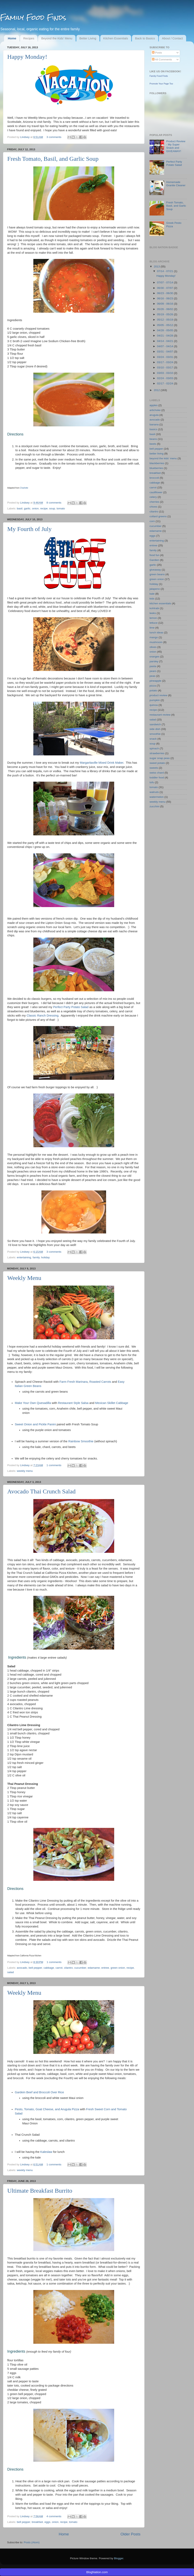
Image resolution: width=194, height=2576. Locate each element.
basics (153, 429)
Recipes (28, 38)
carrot (59, 1967)
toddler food (157, 777)
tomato (61, 508)
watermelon (157, 796)
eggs (47, 2521)
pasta (153, 666)
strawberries (157, 753)
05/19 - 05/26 (165, 314)
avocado (22, 1967)
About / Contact (172, 38)
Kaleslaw (45, 2151)
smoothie (155, 733)
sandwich (155, 724)
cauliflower (156, 492)
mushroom (156, 642)
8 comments (53, 502)
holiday (45, 1257)
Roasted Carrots (100, 1381)
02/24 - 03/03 (165, 378)
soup (52, 508)
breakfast (37, 2521)
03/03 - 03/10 (165, 372)
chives (153, 506)
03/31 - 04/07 (165, 351)
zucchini (154, 806)
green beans (157, 574)
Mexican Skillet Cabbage (111, 1403)
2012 (157, 390)
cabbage (48, 1967)
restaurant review (160, 714)
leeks (153, 613)
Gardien (154, 559)
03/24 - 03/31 (165, 357)
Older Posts (130, 2534)
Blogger (118, 2558)
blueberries (156, 468)
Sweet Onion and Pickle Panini (35, 1424)
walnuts (154, 792)
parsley (154, 661)
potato (153, 690)
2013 (157, 266)
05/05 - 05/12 (165, 325)
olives (153, 647)
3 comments (53, 137)
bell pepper (35, 1967)
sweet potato (157, 762)
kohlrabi (154, 608)
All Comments (162, 59)
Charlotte (24, 488)
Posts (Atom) (32, 2542)
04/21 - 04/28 (165, 335)
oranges (154, 656)
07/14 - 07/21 (165, 271)
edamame (94, 1967)
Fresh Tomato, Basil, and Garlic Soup (52, 158)
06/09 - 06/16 (165, 303)
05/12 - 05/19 (165, 319)
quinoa (154, 705)
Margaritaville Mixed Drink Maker (101, 762)
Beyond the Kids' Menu (56, 38)
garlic (27, 508)
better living (156, 453)
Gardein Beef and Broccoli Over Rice (39, 2092)
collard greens (158, 516)
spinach (154, 748)
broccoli (154, 477)
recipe (44, 508)
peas (152, 675)
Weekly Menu (24, 1277)
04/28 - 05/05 (165, 330)
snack (153, 738)
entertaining (24, 1257)
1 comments (53, 1465)
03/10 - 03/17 (165, 367)
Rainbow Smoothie (81, 1441)
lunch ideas (156, 632)
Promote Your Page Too (161, 83)
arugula (154, 414)
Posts (157, 52)
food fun (154, 555)
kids (152, 598)
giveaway (155, 569)
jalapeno (155, 588)
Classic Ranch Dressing (43, 1015)
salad (10, 1972)
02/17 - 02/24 (165, 383)
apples (154, 405)
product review (158, 695)
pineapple (155, 680)
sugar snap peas (160, 758)
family (36, 1257)
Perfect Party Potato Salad (71, 1007)
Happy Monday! (27, 56)
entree (105, 1967)
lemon (153, 617)
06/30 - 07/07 (165, 287)
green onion (118, 1967)
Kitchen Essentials (115, 38)
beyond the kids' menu (163, 458)
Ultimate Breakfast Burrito (39, 2190)
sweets (154, 767)
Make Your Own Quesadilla (33, 1403)
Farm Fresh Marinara (73, 1381)
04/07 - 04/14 (165, 346)
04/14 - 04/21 (165, 341)
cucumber (80, 1967)
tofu (152, 782)
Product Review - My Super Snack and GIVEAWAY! (175, 146)
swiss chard (157, 772)
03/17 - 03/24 (165, 362)
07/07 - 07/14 (165, 282)
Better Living (87, 38)
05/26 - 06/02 (165, 309)
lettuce (154, 622)
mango (154, 637)
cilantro (68, 1967)
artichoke (155, 410)
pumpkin (155, 700)
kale (152, 593)
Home (12, 38)
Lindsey (25, 137)
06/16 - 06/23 (165, 298)
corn (152, 521)
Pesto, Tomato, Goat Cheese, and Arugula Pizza (47, 2109)
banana (154, 424)
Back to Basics (145, 38)
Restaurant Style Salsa (73, 1403)
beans (153, 439)
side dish (155, 729)
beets (153, 443)
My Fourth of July (29, 529)
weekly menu (25, 1470)
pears (153, 671)
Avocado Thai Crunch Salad (41, 1491)
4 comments (53, 2516)
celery (153, 496)
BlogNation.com (97, 2572)
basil (19, 508)
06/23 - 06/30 (165, 293)
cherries (154, 501)
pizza (153, 685)
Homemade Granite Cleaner (175, 184)
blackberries (157, 463)
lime (152, 627)
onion (35, 508)
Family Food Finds (159, 76)
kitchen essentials (160, 603)
